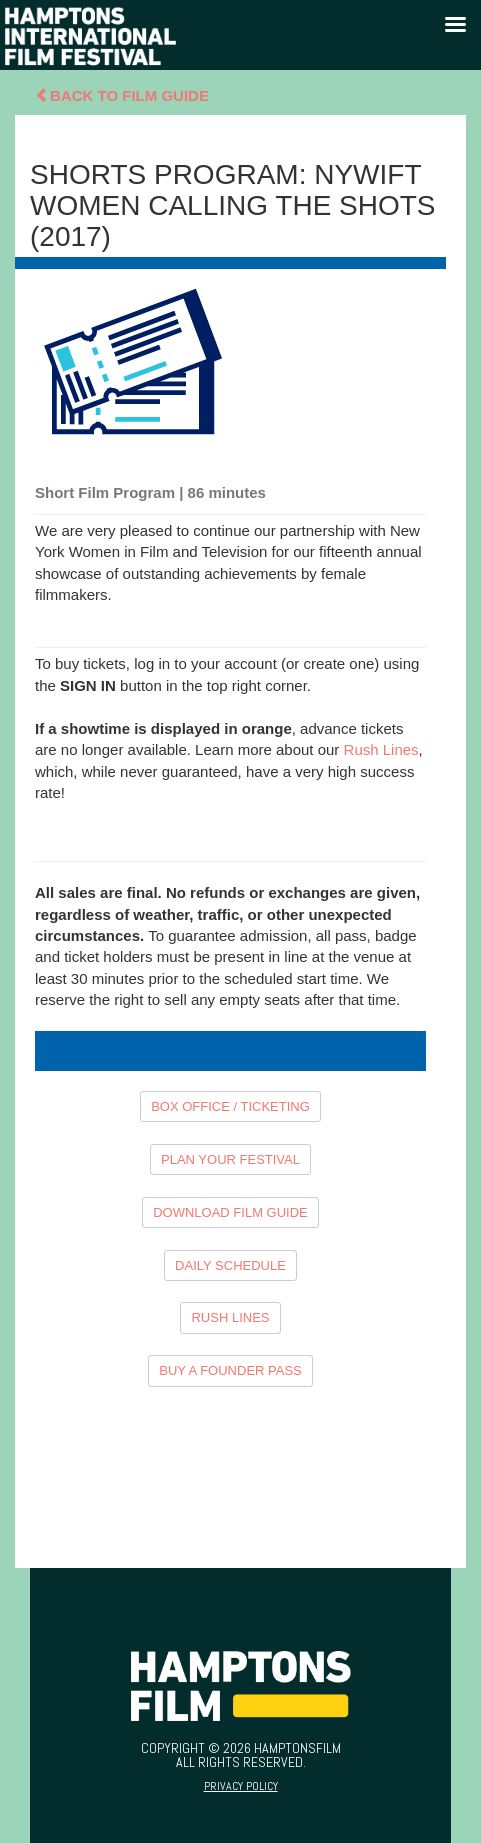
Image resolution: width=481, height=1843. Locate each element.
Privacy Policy (241, 1786)
